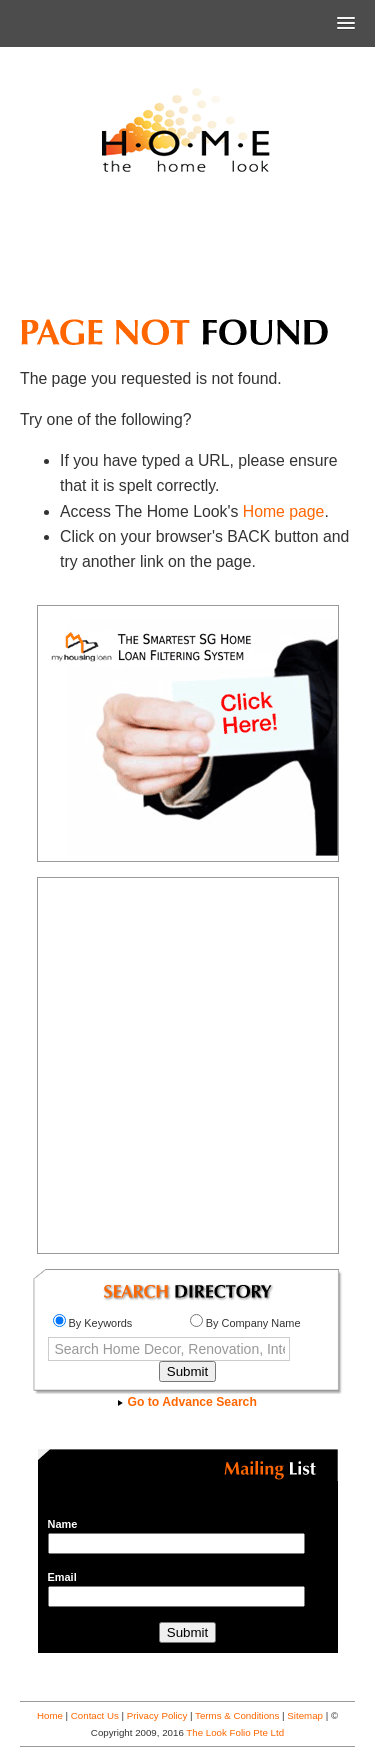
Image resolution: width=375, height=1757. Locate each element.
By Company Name (245, 1323)
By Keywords (93, 1323)
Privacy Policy (157, 1715)
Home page (284, 511)
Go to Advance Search (187, 1402)
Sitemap (305, 1715)
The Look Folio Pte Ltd (235, 1732)
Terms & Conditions (237, 1715)
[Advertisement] (188, 254)
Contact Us (95, 1715)
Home (50, 1715)
